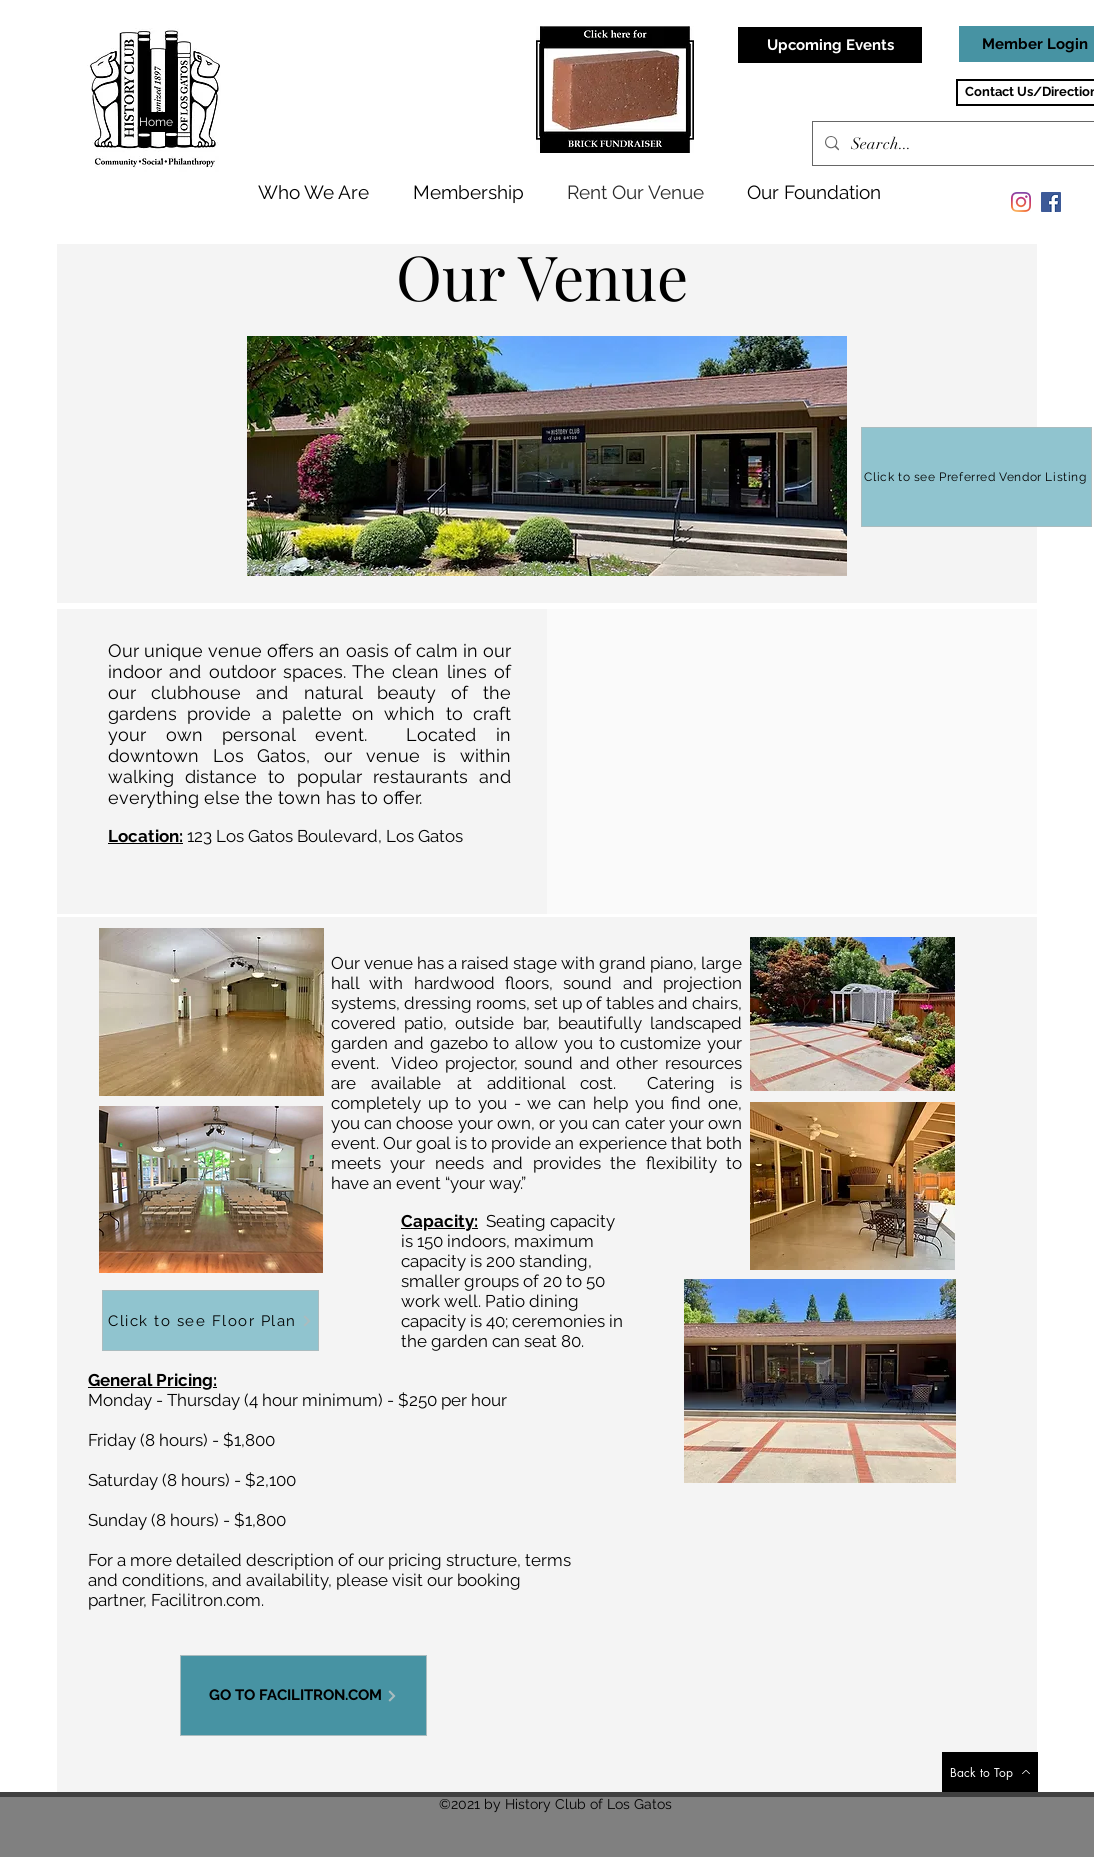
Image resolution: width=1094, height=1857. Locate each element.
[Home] (157, 122)
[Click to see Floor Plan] (210, 1320)
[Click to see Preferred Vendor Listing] (976, 477)
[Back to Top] (990, 1772)
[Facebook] (1051, 202)
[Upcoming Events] (830, 45)
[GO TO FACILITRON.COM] (303, 1695)
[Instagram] (1021, 202)
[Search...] (962, 144)
